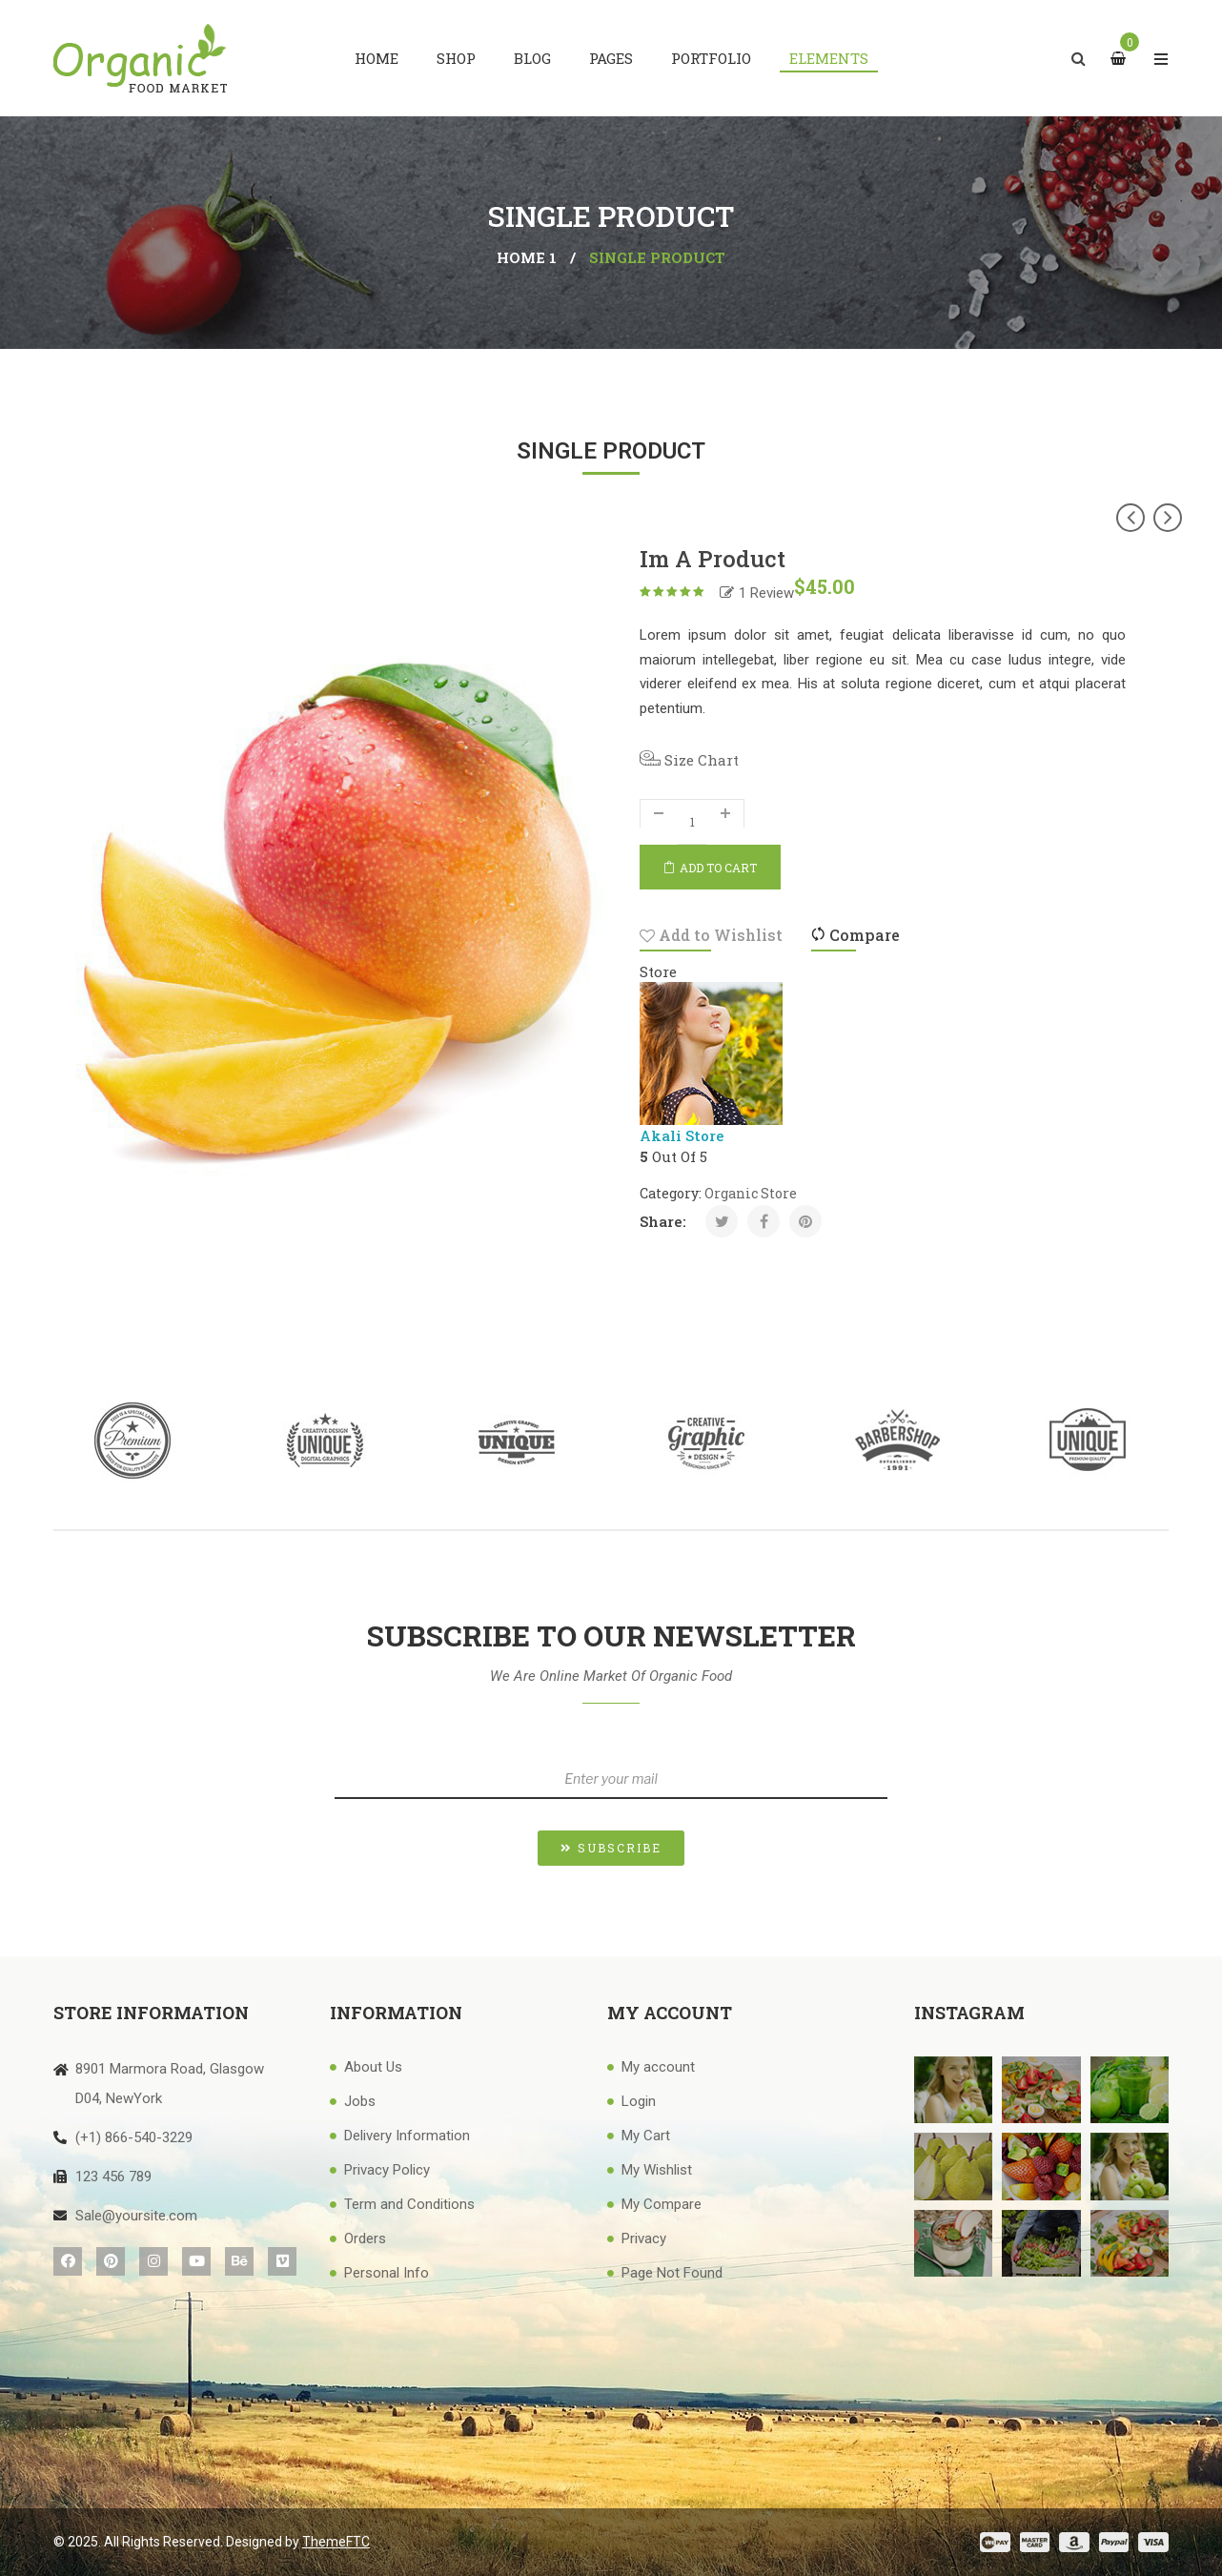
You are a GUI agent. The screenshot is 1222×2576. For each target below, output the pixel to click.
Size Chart (689, 759)
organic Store (750, 1193)
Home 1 (527, 257)
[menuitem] (376, 58)
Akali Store (681, 1135)
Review (766, 593)
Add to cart (718, 867)
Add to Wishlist (711, 935)
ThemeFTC (336, 2541)
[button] (611, 1848)
